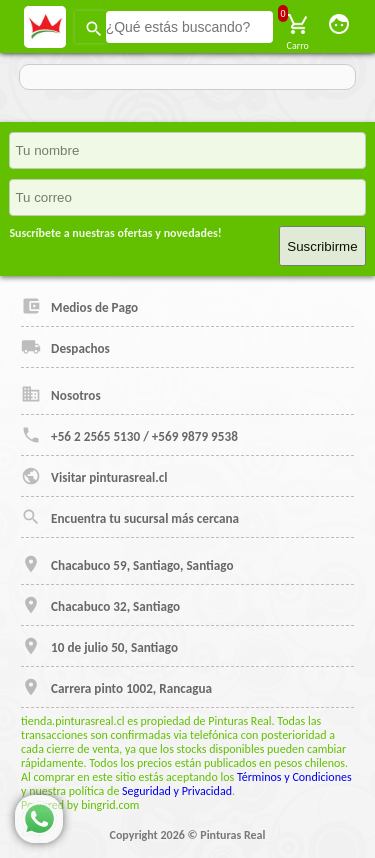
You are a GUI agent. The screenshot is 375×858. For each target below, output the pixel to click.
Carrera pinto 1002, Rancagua (116, 687)
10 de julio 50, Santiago (99, 646)
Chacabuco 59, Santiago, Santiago (127, 564)
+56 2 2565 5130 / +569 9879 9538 (129, 435)
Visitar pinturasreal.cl (94, 476)
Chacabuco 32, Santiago (100, 605)
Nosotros (61, 394)
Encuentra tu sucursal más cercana (130, 517)
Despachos (65, 347)
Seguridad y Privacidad (177, 791)
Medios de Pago (79, 306)
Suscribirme (322, 246)
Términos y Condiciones (294, 777)
